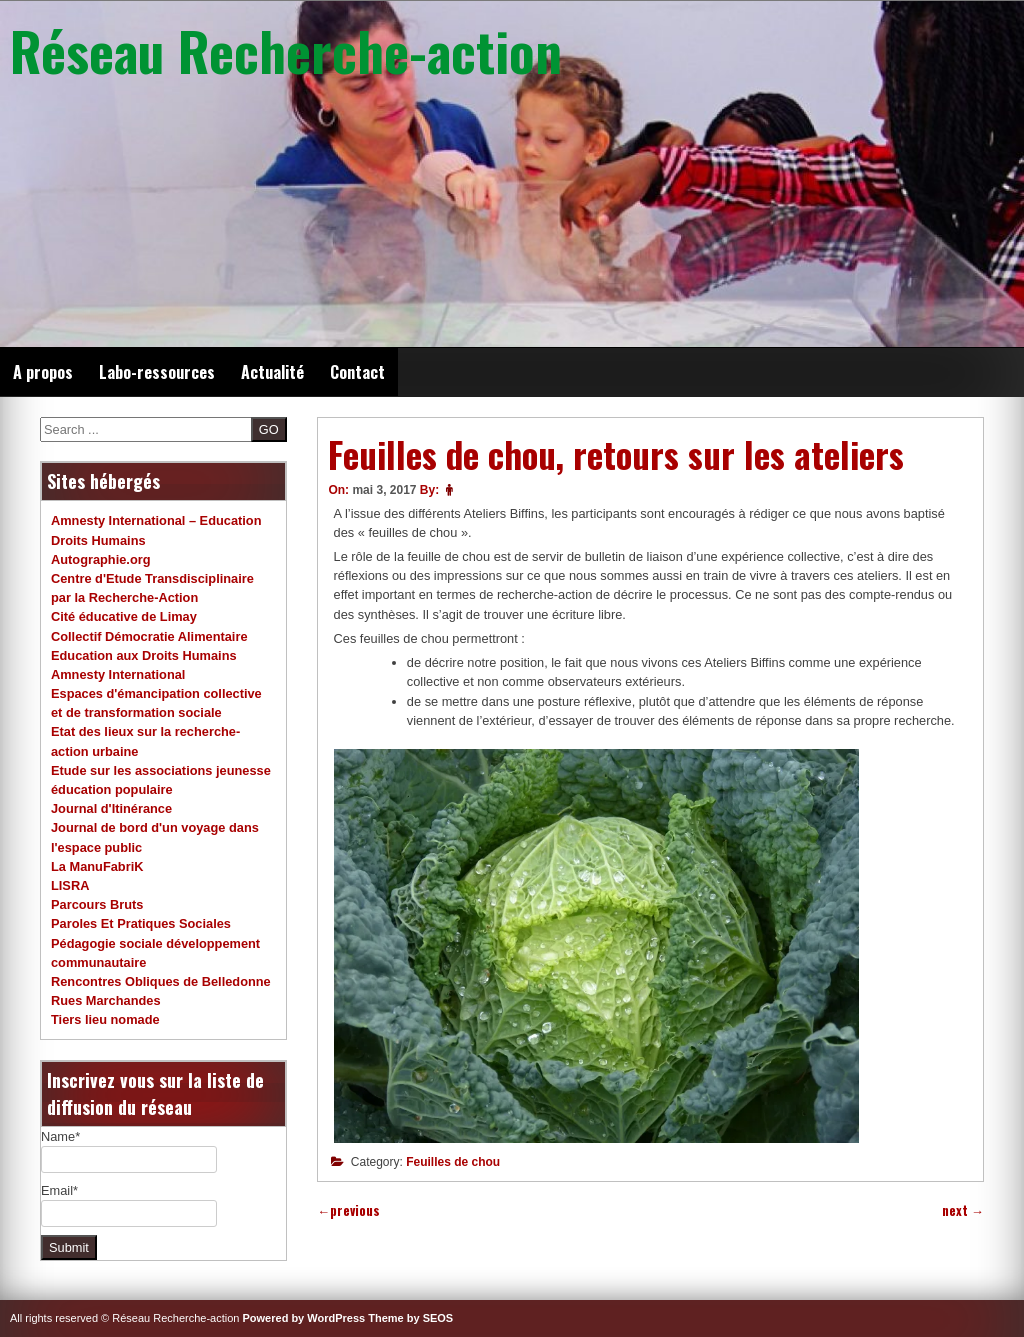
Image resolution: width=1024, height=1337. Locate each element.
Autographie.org (101, 559)
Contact (357, 372)
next (963, 1210)
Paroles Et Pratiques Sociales (141, 923)
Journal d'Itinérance (111, 808)
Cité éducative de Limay (124, 616)
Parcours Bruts (97, 904)
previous (348, 1210)
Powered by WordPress (304, 1318)
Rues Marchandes (106, 1000)
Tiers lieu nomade (105, 1019)
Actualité (272, 372)
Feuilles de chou (453, 1162)
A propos (43, 372)
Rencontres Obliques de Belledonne (161, 981)
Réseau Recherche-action (286, 50)
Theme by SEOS (410, 1318)
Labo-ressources (157, 372)
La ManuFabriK (97, 866)
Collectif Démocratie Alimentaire (149, 636)
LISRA (70, 885)
